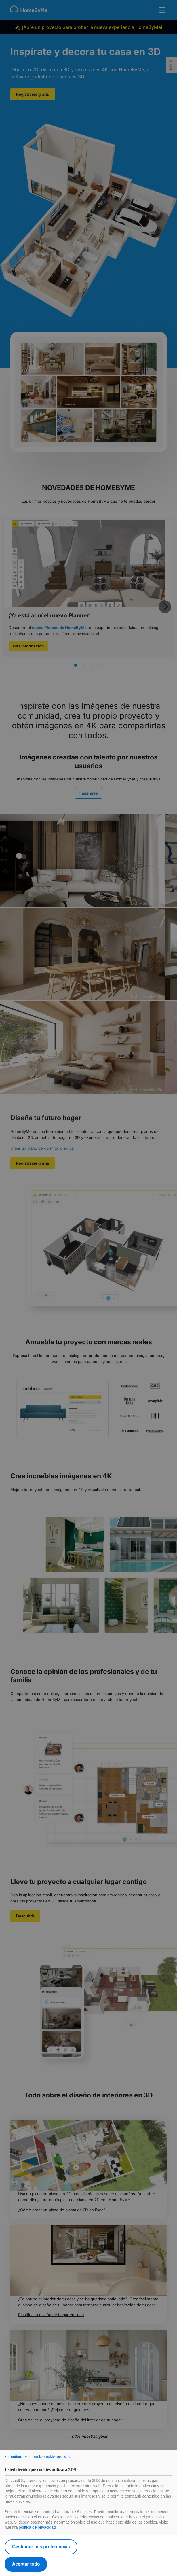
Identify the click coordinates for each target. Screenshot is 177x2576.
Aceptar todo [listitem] (26, 2564)
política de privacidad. (38, 2527)
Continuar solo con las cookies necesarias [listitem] (40, 2456)
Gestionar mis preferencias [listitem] (41, 2546)
